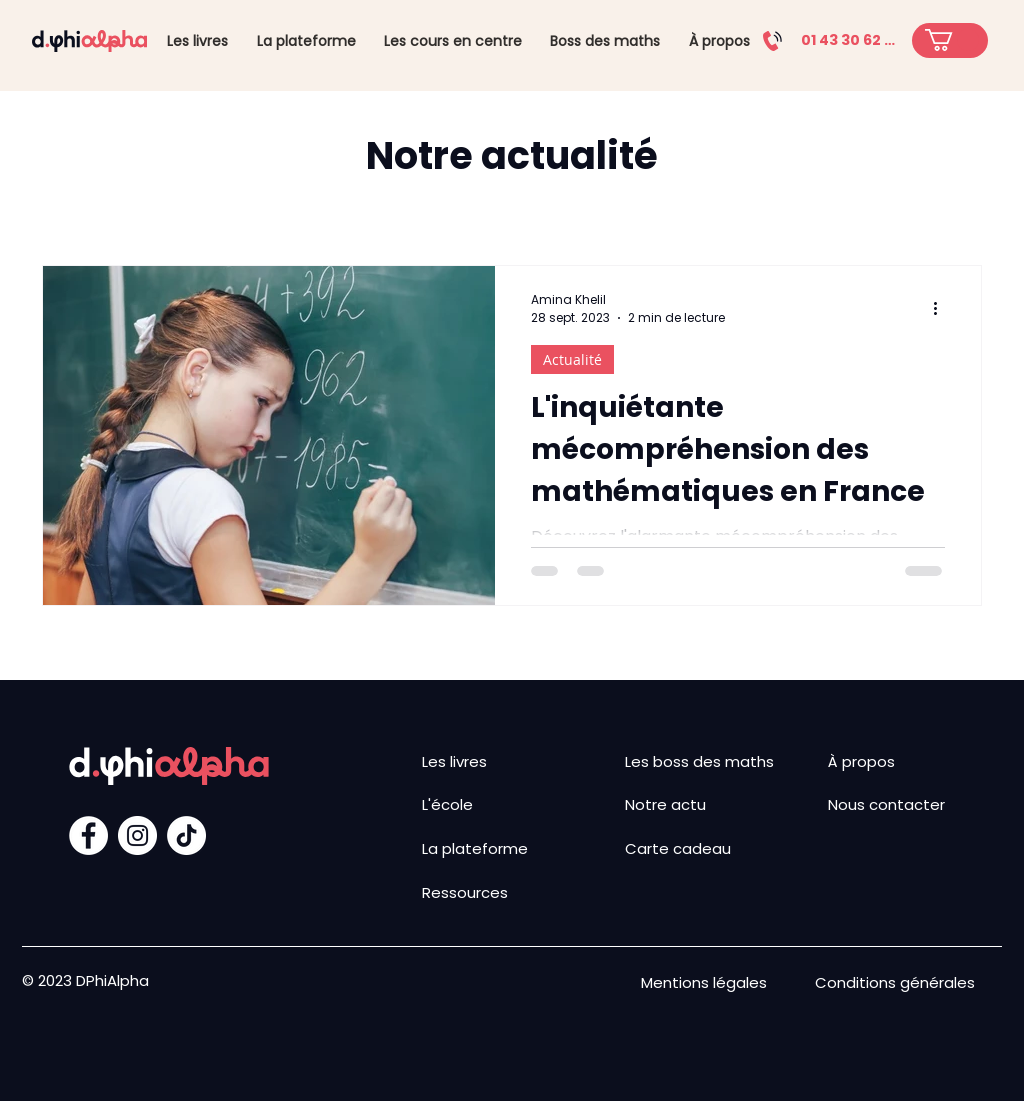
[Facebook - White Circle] (88, 835)
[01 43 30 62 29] (826, 40)
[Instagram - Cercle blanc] (137, 835)
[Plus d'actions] (942, 309)
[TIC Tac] (186, 835)
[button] (952, 40)
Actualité (572, 359)
